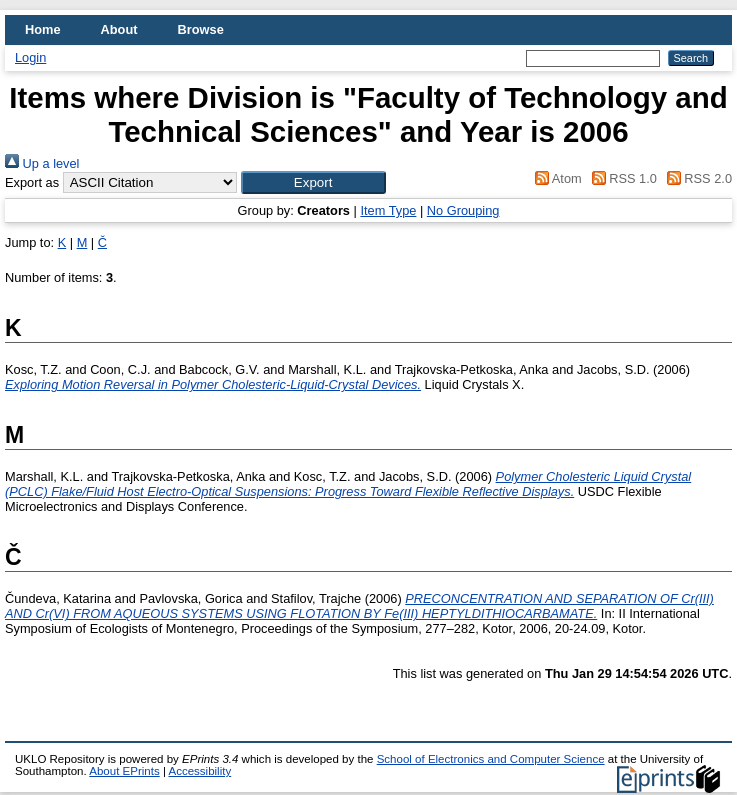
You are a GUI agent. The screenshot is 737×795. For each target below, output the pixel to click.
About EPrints (124, 771)
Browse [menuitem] (201, 29)
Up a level (42, 163)
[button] (313, 182)
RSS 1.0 (621, 178)
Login (30, 57)
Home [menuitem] (43, 29)
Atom (555, 178)
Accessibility (199, 771)
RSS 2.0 (696, 178)
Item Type (388, 210)
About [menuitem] (119, 29)
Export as (32, 182)
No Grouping (463, 210)
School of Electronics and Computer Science (491, 759)
